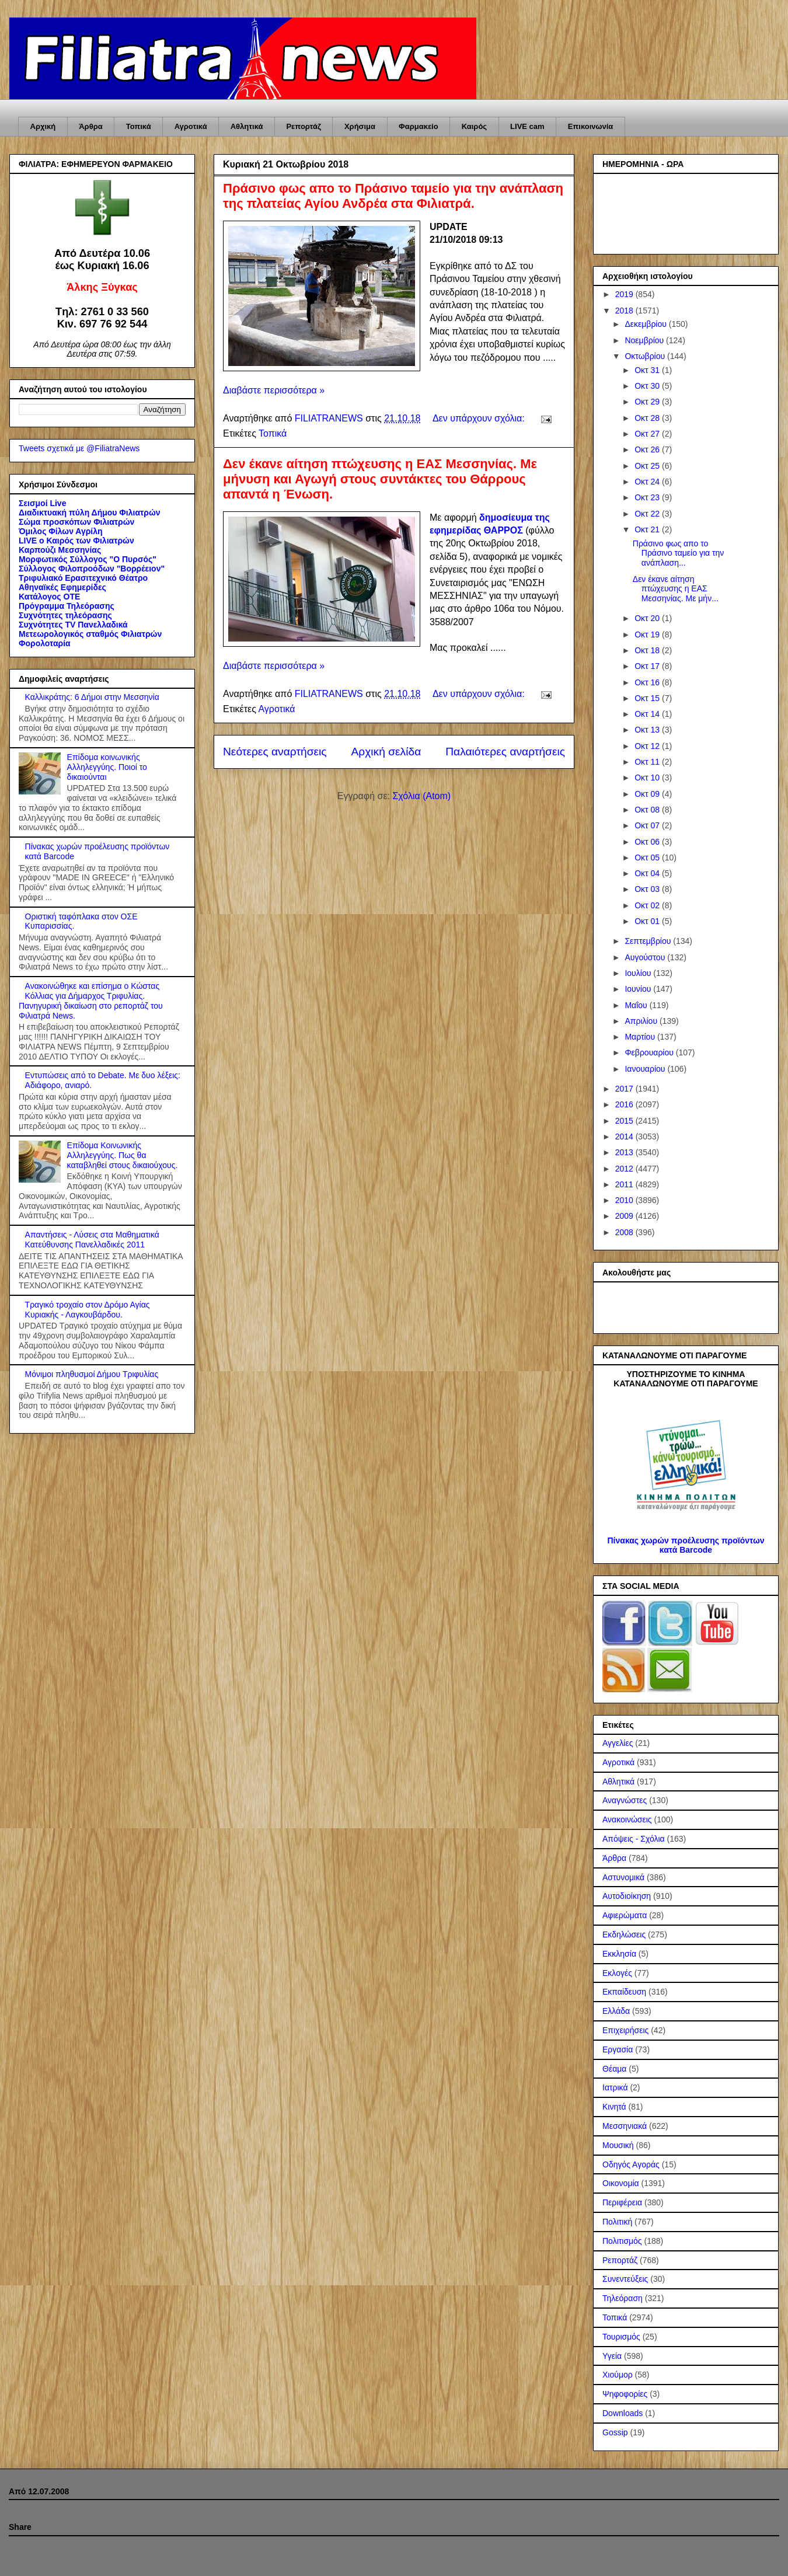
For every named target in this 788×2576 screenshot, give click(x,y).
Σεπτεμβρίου (649, 941)
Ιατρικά (615, 2087)
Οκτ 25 (648, 465)
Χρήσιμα (359, 126)
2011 (625, 1184)
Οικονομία (620, 2183)
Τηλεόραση (622, 2298)
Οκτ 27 (648, 433)
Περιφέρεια (622, 2202)
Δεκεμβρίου (646, 324)
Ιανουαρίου (646, 1068)
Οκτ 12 (648, 746)
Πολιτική (617, 2221)
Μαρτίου (641, 1036)
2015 (625, 1120)
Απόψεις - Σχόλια (633, 1838)
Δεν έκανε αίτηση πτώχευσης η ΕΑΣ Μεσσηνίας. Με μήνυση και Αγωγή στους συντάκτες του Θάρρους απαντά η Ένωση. (380, 478)
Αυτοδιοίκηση (626, 1896)
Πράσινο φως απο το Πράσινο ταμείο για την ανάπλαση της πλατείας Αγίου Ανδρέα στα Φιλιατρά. (393, 196)
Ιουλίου (639, 973)
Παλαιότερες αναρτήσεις (505, 751)
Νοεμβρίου (645, 340)
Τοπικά (138, 126)
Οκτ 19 (648, 634)
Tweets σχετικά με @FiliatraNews (79, 448)
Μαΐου (637, 1005)
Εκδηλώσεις (624, 1934)
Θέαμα (614, 2068)
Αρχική (43, 126)
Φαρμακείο (418, 126)
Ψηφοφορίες (624, 2394)
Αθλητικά (247, 126)
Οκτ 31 (648, 370)
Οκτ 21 (648, 529)
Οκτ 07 (648, 825)
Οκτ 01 (648, 921)
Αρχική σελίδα (386, 751)
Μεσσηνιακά (624, 2126)
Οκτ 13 (648, 729)
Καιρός (474, 126)
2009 (625, 1216)
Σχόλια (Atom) (421, 796)
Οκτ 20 (648, 618)
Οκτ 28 (648, 418)
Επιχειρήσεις (625, 2030)
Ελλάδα (616, 2011)
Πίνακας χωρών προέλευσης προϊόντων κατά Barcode (685, 1545)
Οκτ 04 (648, 873)
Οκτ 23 (648, 497)
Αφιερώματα (624, 1915)
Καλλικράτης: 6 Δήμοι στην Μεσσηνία (92, 697)
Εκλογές (617, 1973)
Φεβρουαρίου (650, 1052)
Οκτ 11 (648, 761)
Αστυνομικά (623, 1877)
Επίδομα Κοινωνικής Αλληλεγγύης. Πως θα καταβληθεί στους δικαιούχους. (122, 1155)
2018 (625, 310)
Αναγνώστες (624, 1800)
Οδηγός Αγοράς (631, 2164)
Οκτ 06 (648, 841)
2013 (625, 1152)
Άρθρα (91, 126)
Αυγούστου (646, 957)
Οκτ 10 (648, 777)
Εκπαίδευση (624, 1991)
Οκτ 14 (648, 714)
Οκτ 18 (648, 650)
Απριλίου (642, 1021)
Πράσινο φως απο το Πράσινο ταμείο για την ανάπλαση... (678, 553)
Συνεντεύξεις (625, 2279)
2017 (625, 1088)
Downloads (622, 2413)
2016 (625, 1104)
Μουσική (618, 2145)
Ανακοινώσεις (627, 1819)
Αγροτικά (191, 126)
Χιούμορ (617, 2374)
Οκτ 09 (648, 794)
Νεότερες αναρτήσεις (275, 751)
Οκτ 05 (648, 857)
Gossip (615, 2432)
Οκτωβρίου (646, 356)
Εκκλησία (619, 1953)
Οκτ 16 (648, 682)
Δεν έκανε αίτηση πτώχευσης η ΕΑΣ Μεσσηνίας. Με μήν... (676, 589)
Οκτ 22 (648, 513)
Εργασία (617, 2049)
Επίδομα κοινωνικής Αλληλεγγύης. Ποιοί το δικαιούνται (107, 767)
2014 (625, 1136)
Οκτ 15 (648, 698)
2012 (625, 1168)
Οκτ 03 (648, 889)
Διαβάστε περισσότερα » (274, 390)
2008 (625, 1232)
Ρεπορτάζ (303, 126)
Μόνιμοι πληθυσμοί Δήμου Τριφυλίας (92, 1374)
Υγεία (612, 2356)
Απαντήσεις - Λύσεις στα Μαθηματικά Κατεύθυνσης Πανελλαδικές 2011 (92, 1239)
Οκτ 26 (648, 449)
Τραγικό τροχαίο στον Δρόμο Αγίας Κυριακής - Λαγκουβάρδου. (87, 1309)
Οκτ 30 (648, 386)
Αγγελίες (617, 1743)
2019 (625, 294)
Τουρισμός (621, 2336)
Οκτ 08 (648, 809)
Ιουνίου (639, 989)
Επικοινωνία (590, 126)
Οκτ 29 (648, 401)
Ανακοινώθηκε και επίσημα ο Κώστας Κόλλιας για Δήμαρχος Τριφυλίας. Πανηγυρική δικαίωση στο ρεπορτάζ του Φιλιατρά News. (91, 1000)
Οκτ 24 (648, 481)
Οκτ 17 (648, 666)
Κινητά (614, 2106)
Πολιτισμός (622, 2241)
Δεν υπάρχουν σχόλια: (480, 418)
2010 (625, 1200)
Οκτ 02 (648, 905)
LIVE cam (527, 126)
